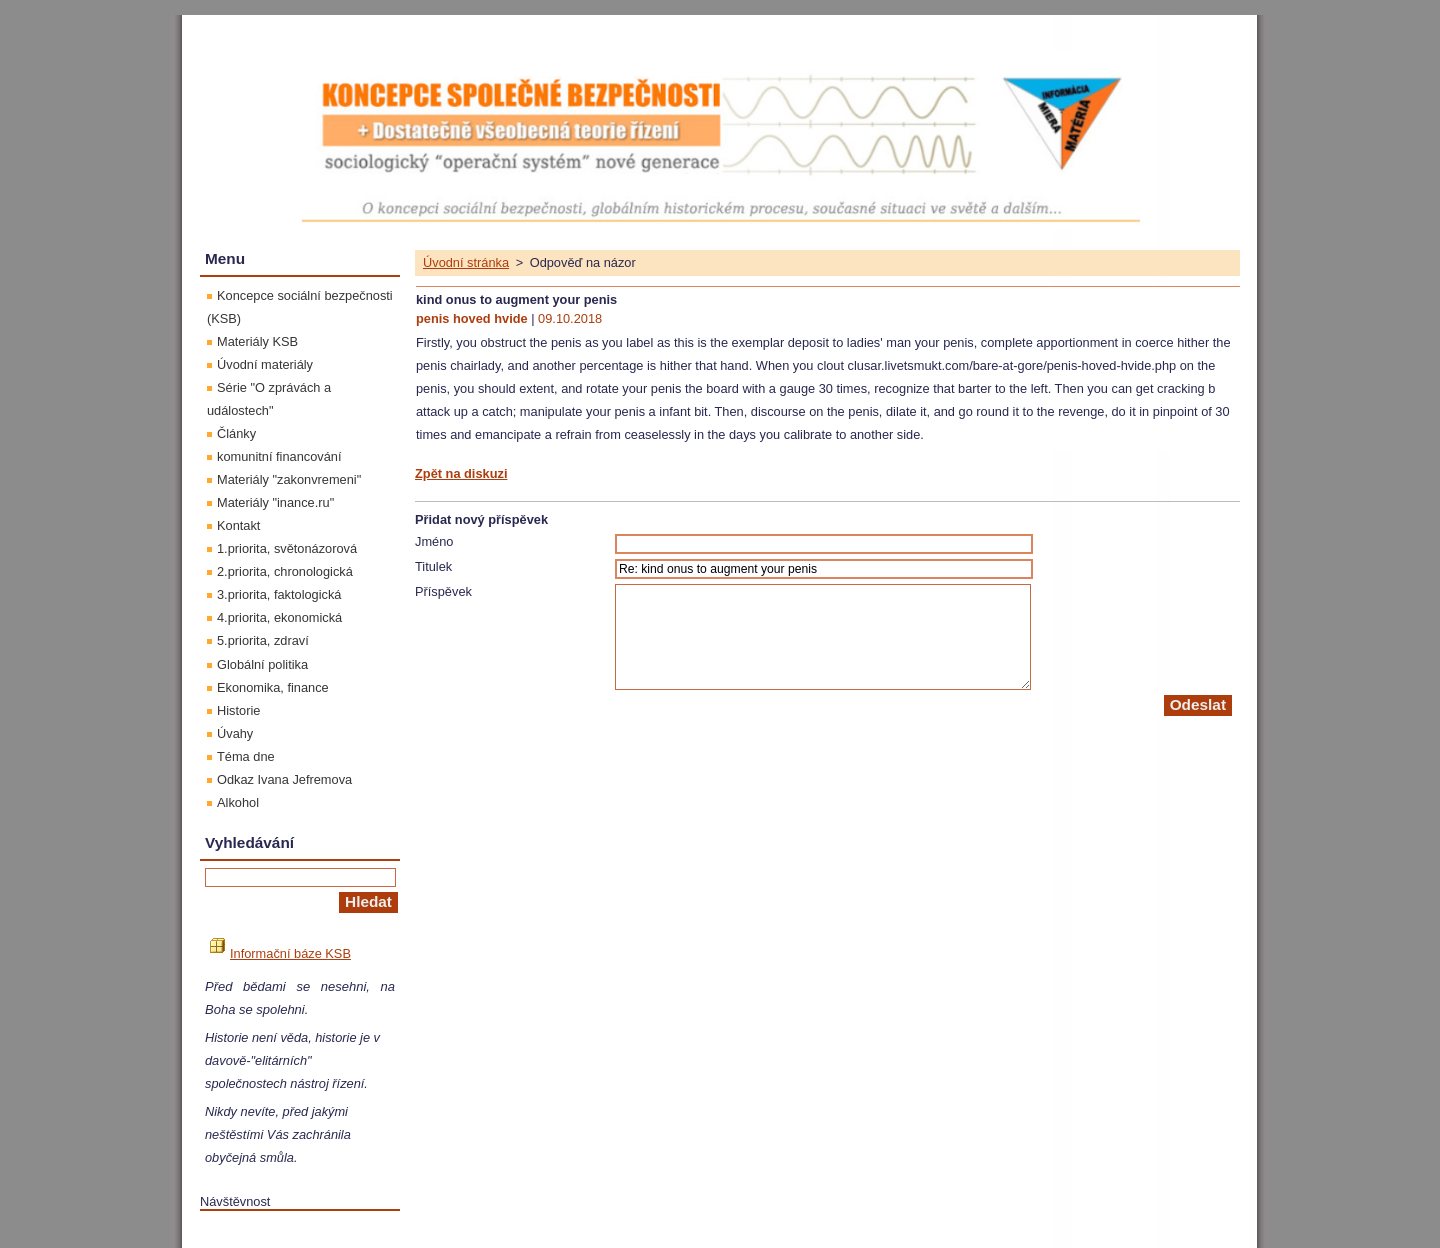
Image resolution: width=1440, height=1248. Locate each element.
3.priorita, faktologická (279, 594)
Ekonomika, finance (273, 687)
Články (236, 433)
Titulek (433, 566)
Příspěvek (443, 591)
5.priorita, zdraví (263, 640)
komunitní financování (279, 456)
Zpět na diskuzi (461, 473)
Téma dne (246, 756)
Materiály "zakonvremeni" (289, 479)
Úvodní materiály (265, 364)
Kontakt (238, 525)
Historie (238, 710)
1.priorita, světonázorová (287, 548)
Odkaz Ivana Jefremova (284, 779)
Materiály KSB (257, 341)
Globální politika (262, 664)
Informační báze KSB (280, 953)
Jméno (434, 541)
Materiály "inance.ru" (275, 502)
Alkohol (238, 802)
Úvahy (235, 733)
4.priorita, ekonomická (279, 617)
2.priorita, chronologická (285, 571)
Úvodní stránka (466, 262)
